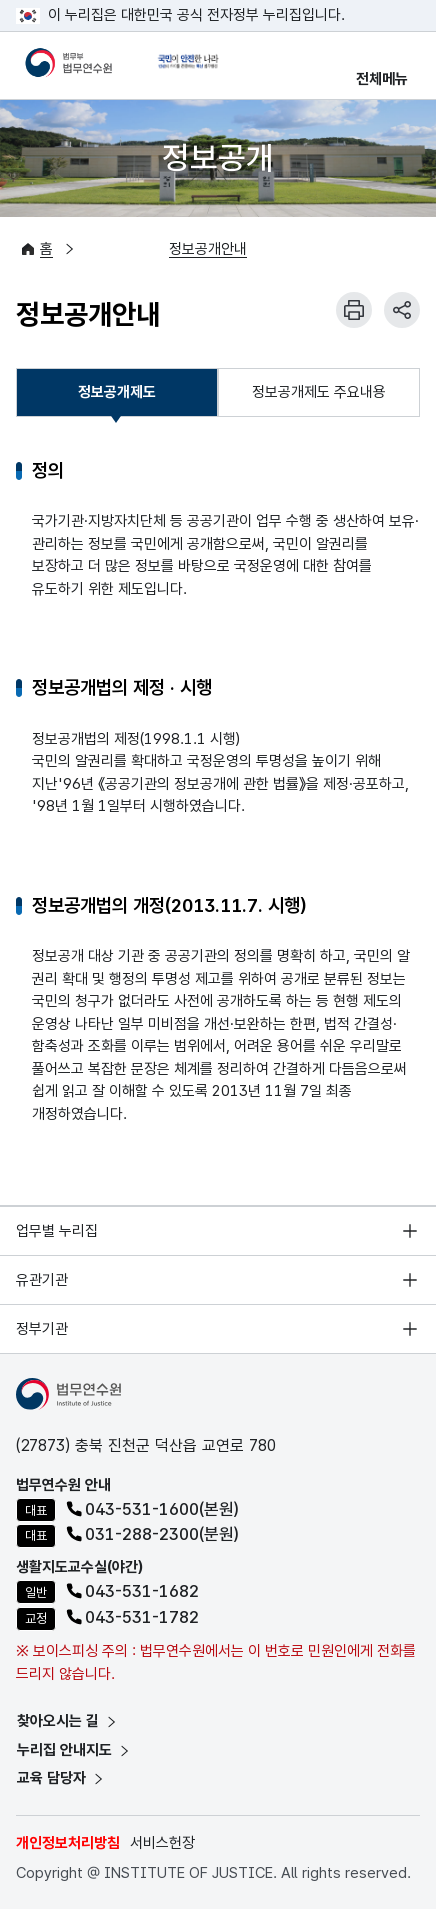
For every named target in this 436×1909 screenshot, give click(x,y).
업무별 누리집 (57, 1231)
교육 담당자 (61, 1778)
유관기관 (42, 1280)
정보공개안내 (208, 249)
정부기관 (42, 1329)
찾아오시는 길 (68, 1721)
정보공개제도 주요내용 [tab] (319, 392)
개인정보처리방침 (68, 1843)
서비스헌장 (162, 1843)
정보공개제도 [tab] (117, 397)
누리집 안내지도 (74, 1750)
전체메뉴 (382, 79)
